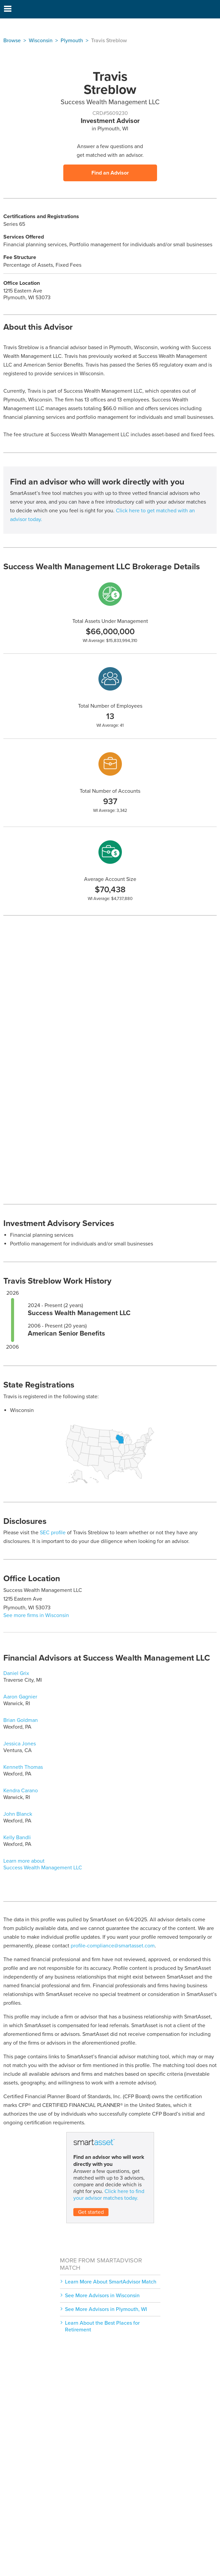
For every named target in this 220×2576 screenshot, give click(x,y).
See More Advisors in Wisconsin (102, 2295)
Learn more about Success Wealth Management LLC (42, 1864)
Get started (91, 2212)
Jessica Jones (19, 1743)
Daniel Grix (16, 1673)
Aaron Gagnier (20, 1696)
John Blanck (17, 1814)
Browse (12, 40)
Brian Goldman (20, 1720)
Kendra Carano (20, 1790)
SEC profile (53, 1532)
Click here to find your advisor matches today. (108, 2194)
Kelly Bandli (17, 1837)
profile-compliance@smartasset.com (113, 1945)
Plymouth (72, 40)
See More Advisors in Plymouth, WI (106, 2309)
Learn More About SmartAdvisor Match (110, 2281)
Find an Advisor (110, 173)
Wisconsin (41, 40)
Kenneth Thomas (23, 1767)
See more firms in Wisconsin (36, 1615)
